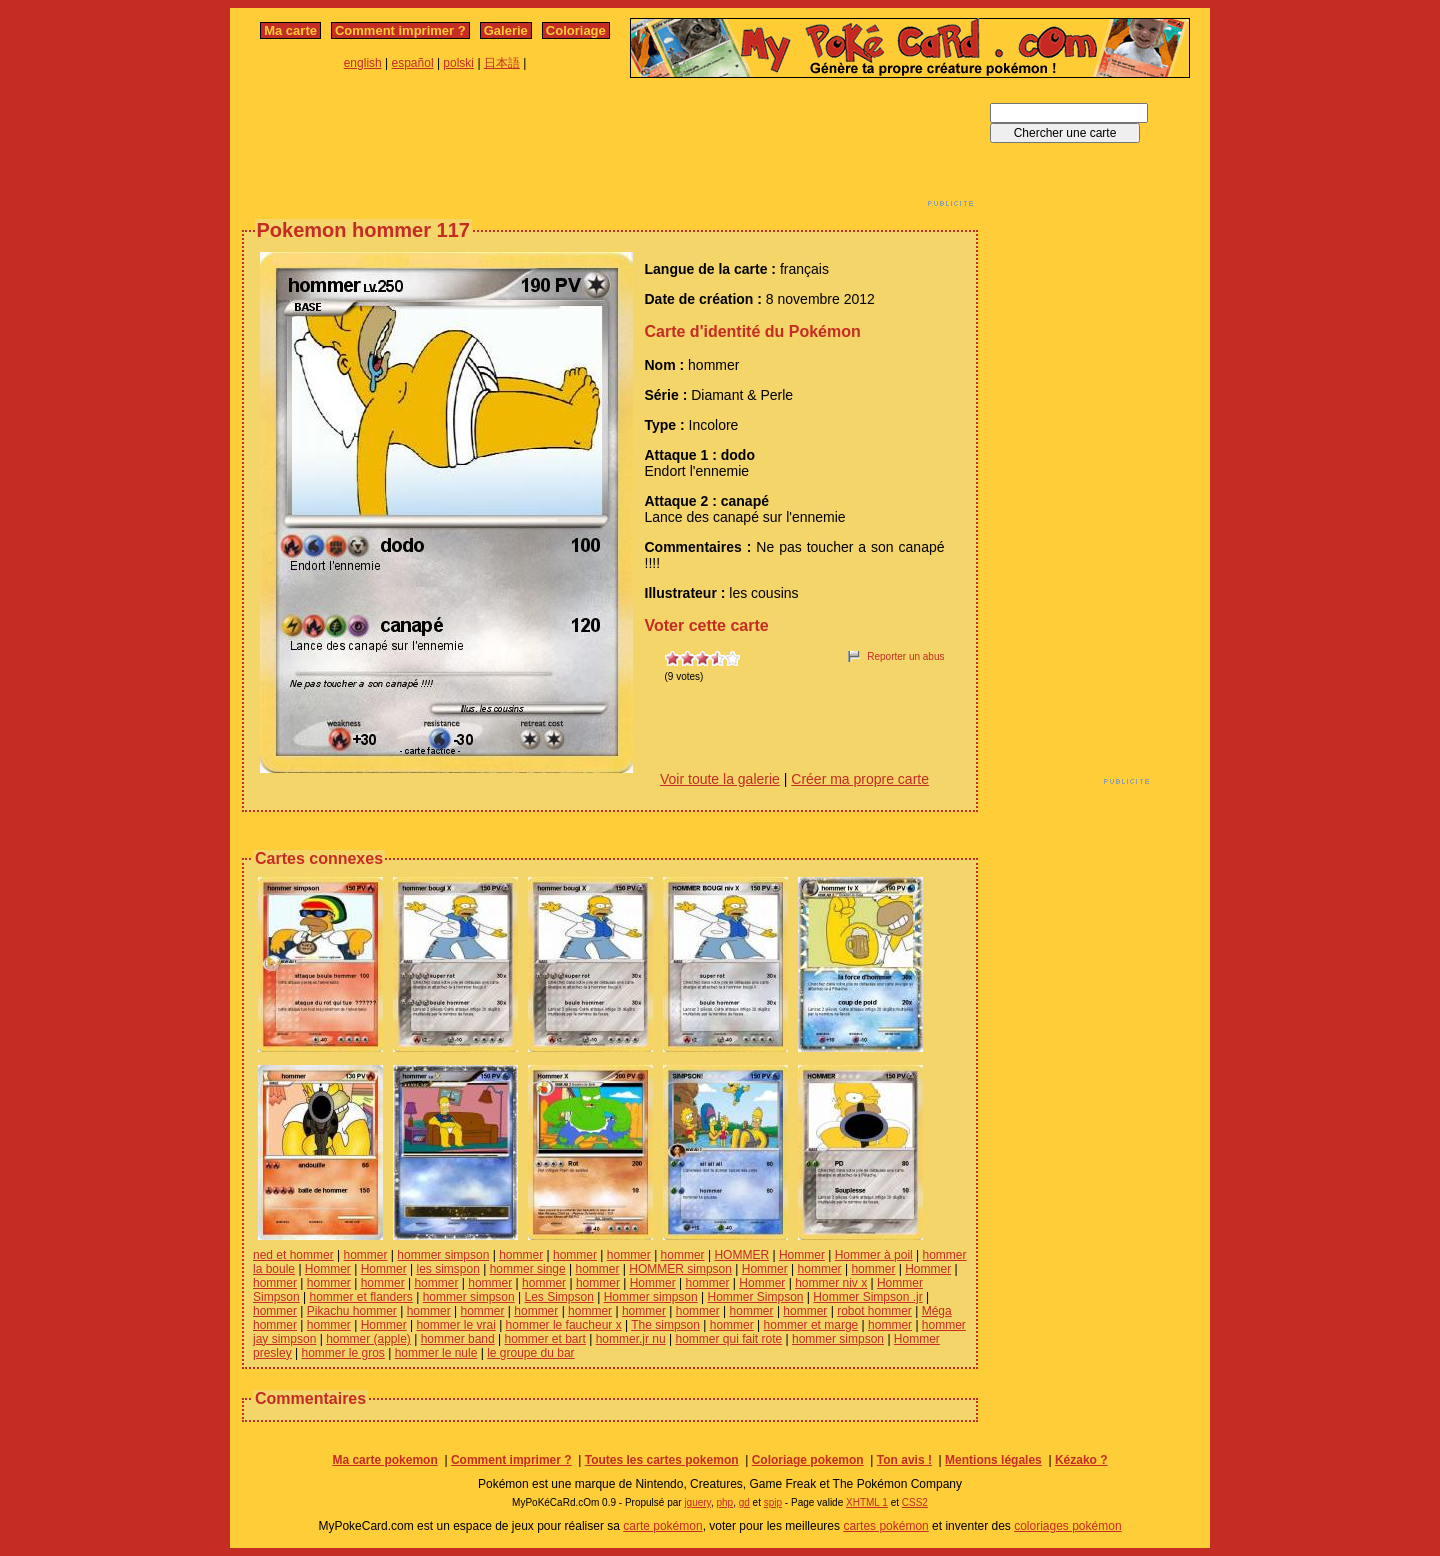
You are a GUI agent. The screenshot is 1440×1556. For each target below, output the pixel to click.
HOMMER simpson (680, 1269)
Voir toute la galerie (720, 779)
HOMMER (741, 1255)
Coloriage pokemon (808, 1460)
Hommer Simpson (756, 1297)
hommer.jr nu (631, 1339)
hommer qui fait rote (729, 1339)
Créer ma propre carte (860, 779)
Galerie (506, 30)
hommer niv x (831, 1283)
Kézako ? (1081, 1460)
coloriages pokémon (1067, 1526)
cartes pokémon (885, 1526)
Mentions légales (993, 1460)
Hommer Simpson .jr (867, 1297)
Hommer (802, 1255)
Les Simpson (559, 1297)
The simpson (665, 1325)
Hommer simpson (651, 1297)
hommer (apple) (368, 1339)
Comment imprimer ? (400, 30)
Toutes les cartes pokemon (662, 1460)
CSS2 (915, 1502)
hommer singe (528, 1269)
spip (773, 1502)
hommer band (458, 1339)
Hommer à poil (874, 1255)
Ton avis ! (904, 1460)
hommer (366, 1255)
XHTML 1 (867, 1502)
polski (458, 63)
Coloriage (576, 30)
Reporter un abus (905, 656)
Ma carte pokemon (384, 1460)
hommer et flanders (360, 1297)
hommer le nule (436, 1353)
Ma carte (290, 30)
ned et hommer (293, 1255)
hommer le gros (342, 1353)
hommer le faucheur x (564, 1325)
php (724, 1502)
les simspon (447, 1269)
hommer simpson (443, 1255)
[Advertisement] (610, 148)
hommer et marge (811, 1325)
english (363, 63)
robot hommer (874, 1311)
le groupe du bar (530, 1353)
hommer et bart (545, 1339)
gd (744, 1502)
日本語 (502, 63)
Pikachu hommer (352, 1311)
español (413, 63)
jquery (697, 1502)
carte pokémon (662, 1526)
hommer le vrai (455, 1325)
